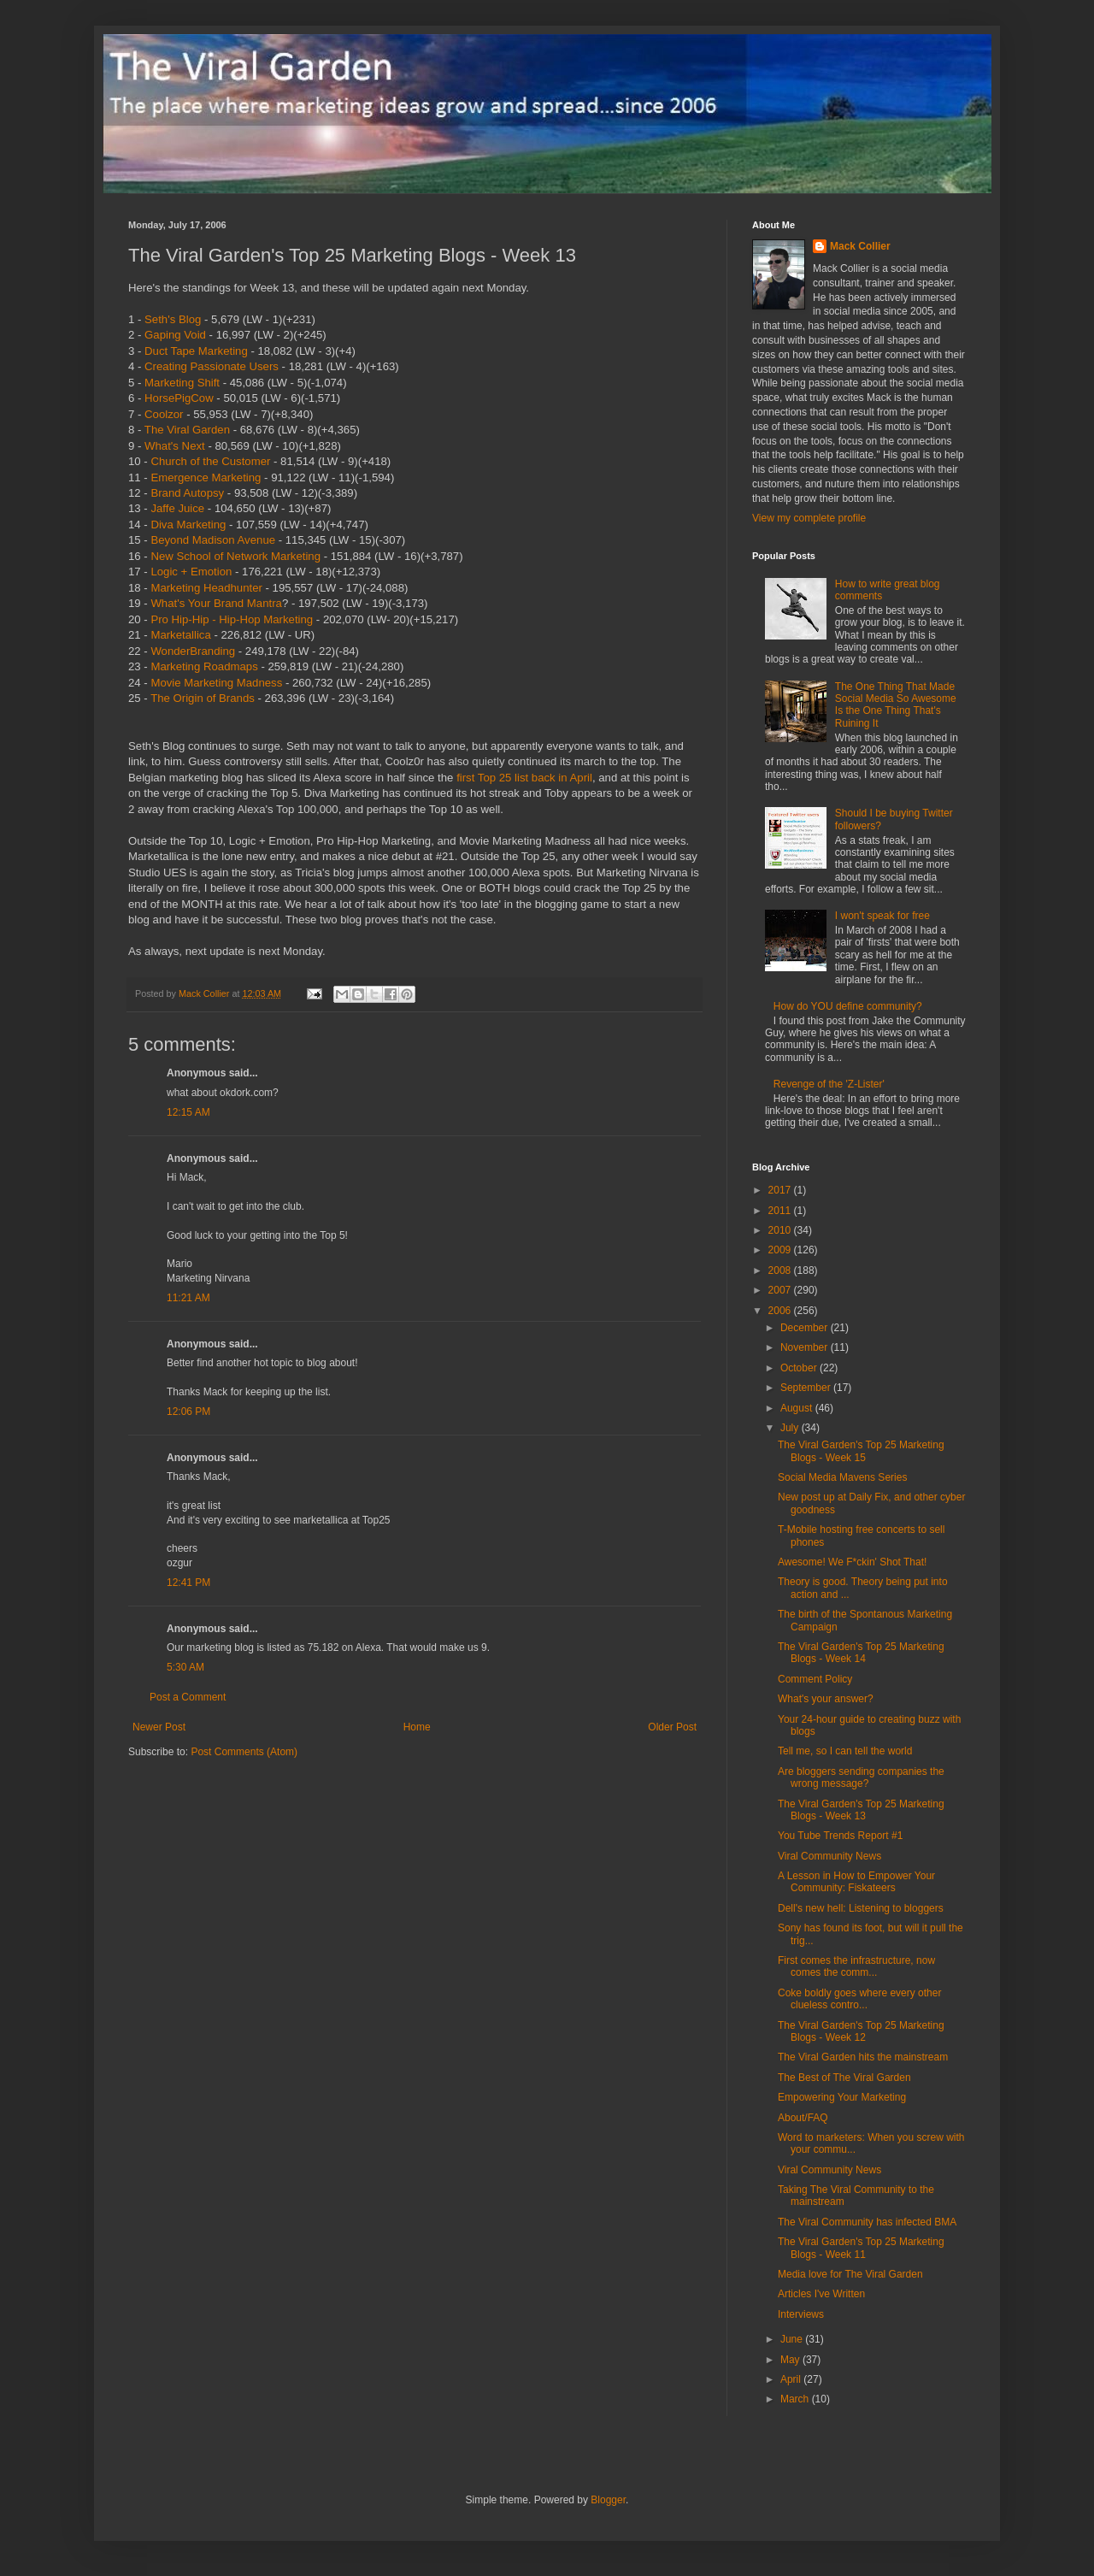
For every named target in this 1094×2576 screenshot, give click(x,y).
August (797, 1408)
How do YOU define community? (847, 1006)
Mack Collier (860, 246)
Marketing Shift (182, 382)
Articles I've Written (821, 2294)
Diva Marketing (188, 524)
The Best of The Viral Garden (844, 2078)
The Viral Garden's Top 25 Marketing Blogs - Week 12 (861, 2031)
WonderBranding (192, 651)
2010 (781, 1230)
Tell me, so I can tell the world (845, 1751)
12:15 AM (188, 1112)
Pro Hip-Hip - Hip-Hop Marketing (231, 619)
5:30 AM (185, 1667)
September (806, 1388)
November (805, 1347)
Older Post (672, 1727)
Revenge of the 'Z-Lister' (829, 1084)
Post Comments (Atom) (244, 1752)
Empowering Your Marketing (842, 2097)
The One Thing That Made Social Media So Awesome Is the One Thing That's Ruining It (895, 705)
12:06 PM (188, 1412)
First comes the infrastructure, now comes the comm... (856, 1966)
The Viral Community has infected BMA (867, 2222)
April (791, 2379)
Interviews (801, 2314)
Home (417, 1727)
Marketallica (180, 634)
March (796, 2399)
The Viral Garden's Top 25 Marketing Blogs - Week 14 (861, 1653)
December (805, 1328)
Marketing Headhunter (206, 587)
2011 (781, 1211)
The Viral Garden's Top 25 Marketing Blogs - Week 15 (861, 1451)
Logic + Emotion (191, 571)
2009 (781, 1250)
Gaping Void (175, 334)
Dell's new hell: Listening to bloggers (861, 1908)
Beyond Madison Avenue (212, 539)
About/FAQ (803, 2118)
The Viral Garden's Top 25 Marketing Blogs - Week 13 (861, 1810)
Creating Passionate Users (211, 366)
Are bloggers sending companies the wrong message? (861, 1777)
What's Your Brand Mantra (216, 603)
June (792, 2339)
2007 (781, 1290)
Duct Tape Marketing (196, 351)
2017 (781, 1190)
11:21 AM (188, 1298)
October (800, 1368)
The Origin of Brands (202, 698)
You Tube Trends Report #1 (840, 1836)
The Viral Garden (187, 429)
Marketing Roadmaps (203, 666)
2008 (781, 1270)
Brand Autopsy (187, 492)
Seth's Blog (172, 319)
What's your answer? (825, 1699)
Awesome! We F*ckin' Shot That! (852, 1562)
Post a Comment (188, 1697)
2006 (781, 1311)
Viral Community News (829, 1856)
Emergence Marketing (205, 477)
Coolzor (163, 414)
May (791, 2360)
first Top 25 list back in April (524, 777)
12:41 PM (188, 1583)
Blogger (608, 2500)
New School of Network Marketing (235, 556)
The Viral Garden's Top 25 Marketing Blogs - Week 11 (861, 2248)
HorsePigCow (179, 398)
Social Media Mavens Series (842, 1477)
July (791, 1428)
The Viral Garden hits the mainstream (863, 2057)
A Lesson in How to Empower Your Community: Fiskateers (856, 1882)
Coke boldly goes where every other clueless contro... (859, 1999)
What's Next (174, 445)
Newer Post (158, 1727)
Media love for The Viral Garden (850, 2274)
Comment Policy (815, 1679)
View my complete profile (809, 518)
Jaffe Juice (177, 508)
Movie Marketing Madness (216, 682)
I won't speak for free (882, 916)
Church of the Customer (210, 461)
